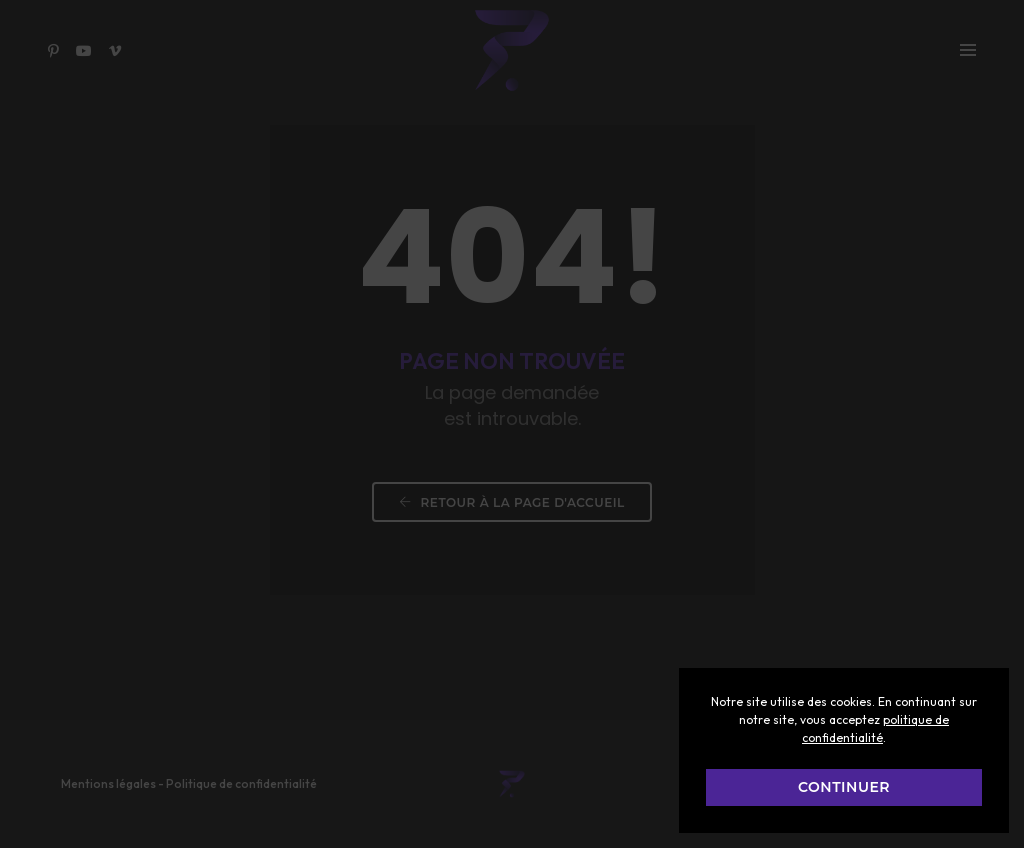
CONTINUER (844, 787)
